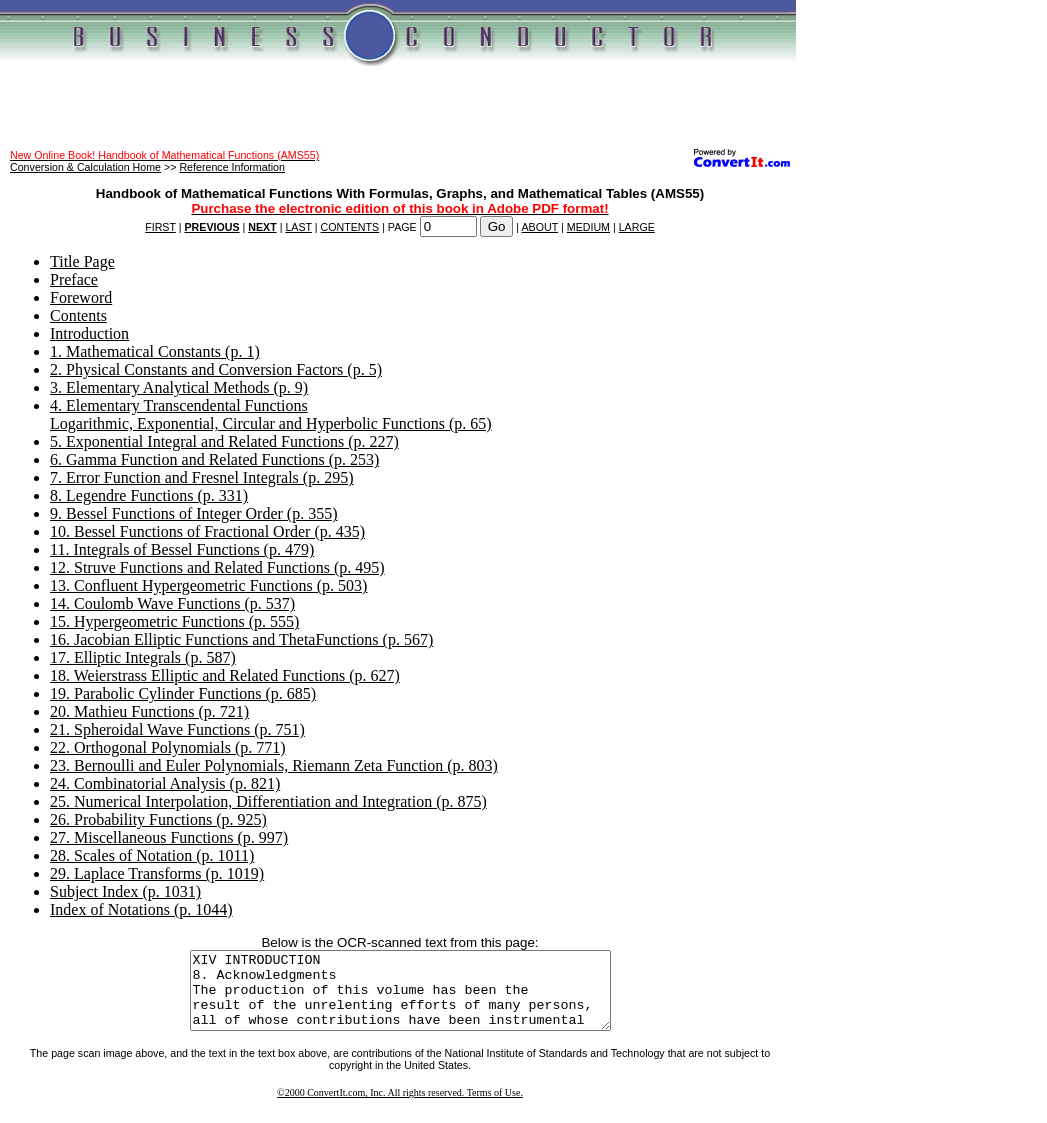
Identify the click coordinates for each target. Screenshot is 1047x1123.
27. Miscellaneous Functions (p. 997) (169, 837)
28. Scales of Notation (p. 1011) (152, 855)
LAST (298, 227)
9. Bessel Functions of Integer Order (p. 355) (194, 513)
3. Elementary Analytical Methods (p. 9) (179, 387)
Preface (74, 279)
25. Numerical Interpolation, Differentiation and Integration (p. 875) (268, 801)
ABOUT (540, 227)
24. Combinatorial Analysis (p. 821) (165, 783)
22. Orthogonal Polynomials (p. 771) (168, 747)
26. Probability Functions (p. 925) (158, 819)
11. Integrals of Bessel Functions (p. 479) (182, 549)
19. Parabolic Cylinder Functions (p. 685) (183, 693)
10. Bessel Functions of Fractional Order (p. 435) (207, 531)
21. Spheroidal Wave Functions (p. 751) (177, 729)
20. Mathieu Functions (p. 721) (149, 711)
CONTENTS (350, 227)
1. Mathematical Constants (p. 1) (155, 351)
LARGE (637, 227)
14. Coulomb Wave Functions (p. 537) (172, 603)
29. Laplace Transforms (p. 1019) (157, 873)
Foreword (81, 297)
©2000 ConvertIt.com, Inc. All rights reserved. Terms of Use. (400, 1107)
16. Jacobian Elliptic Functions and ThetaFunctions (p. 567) (241, 639)
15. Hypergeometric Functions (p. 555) (174, 621)
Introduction (89, 333)
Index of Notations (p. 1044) (141, 909)
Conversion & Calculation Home (85, 167)
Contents (78, 315)
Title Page (82, 261)
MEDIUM (588, 227)
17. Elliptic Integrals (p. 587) (143, 657)
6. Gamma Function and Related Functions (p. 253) (214, 459)
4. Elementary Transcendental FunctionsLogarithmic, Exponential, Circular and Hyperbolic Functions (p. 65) (271, 414)
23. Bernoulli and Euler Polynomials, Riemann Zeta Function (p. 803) (274, 765)
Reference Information (231, 167)
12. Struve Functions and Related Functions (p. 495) (217, 567)
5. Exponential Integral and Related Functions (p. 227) (224, 441)
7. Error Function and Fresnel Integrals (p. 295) (201, 477)
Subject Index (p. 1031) (125, 891)
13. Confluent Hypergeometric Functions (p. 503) (208, 585)
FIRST (160, 227)
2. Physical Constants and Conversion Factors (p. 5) (216, 369)
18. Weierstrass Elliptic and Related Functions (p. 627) (225, 675)
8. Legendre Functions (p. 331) (149, 495)
